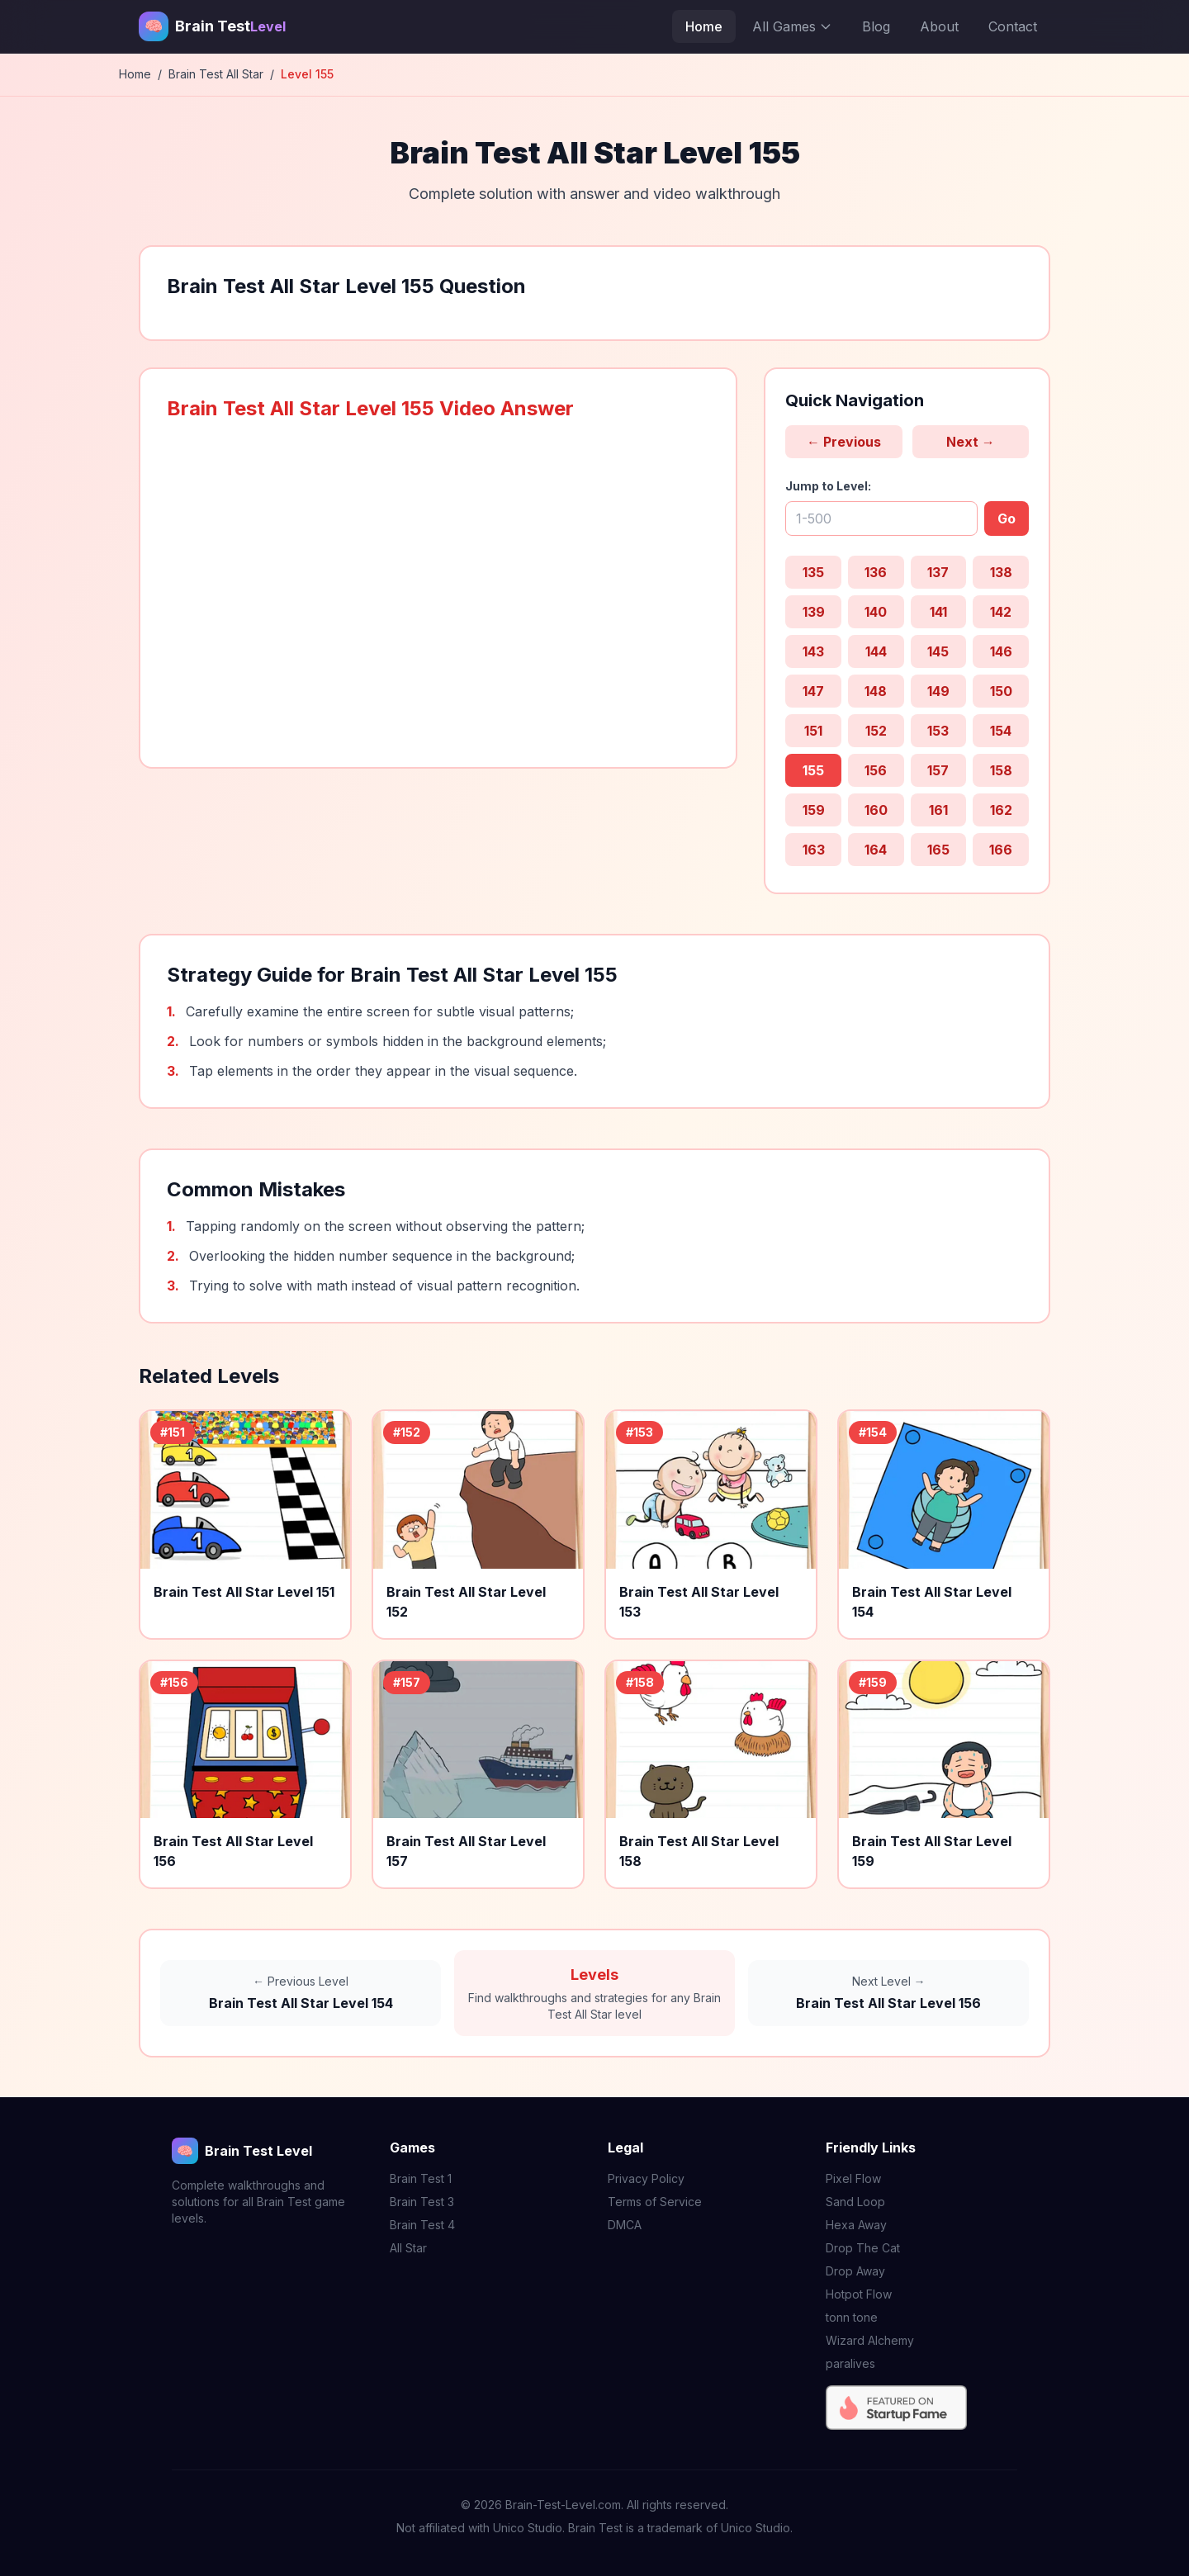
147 (813, 691)
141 (938, 612)
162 (1001, 810)
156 (876, 770)
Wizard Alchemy (870, 2340)
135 (813, 572)
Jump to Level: (828, 486)
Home (703, 26)
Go (1006, 518)
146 (1001, 651)
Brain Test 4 (422, 2225)
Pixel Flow (853, 2178)
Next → (970, 441)
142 (1000, 612)
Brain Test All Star (215, 74)
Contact (1012, 26)
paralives (850, 2363)
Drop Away (855, 2271)
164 (876, 849)
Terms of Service (655, 2202)
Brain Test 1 (421, 2178)
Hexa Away (856, 2225)
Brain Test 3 (422, 2202)
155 (813, 770)
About (939, 26)
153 (938, 730)
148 (876, 691)
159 (814, 810)
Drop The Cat (863, 2248)
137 (938, 572)
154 (1000, 730)
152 (876, 730)
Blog (876, 26)
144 (876, 651)
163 (814, 849)
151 (813, 730)
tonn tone (852, 2317)
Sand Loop (855, 2202)
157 (938, 770)
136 (876, 572)
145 (938, 651)
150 (1001, 691)
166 (1000, 849)
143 (813, 651)
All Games (792, 26)
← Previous (844, 441)
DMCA (625, 2225)
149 (938, 691)
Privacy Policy (646, 2178)
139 (814, 612)
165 (938, 849)
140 (876, 612)
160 (876, 810)
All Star (408, 2248)
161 (938, 810)
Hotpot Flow (859, 2294)
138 (1001, 572)
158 (1001, 770)
